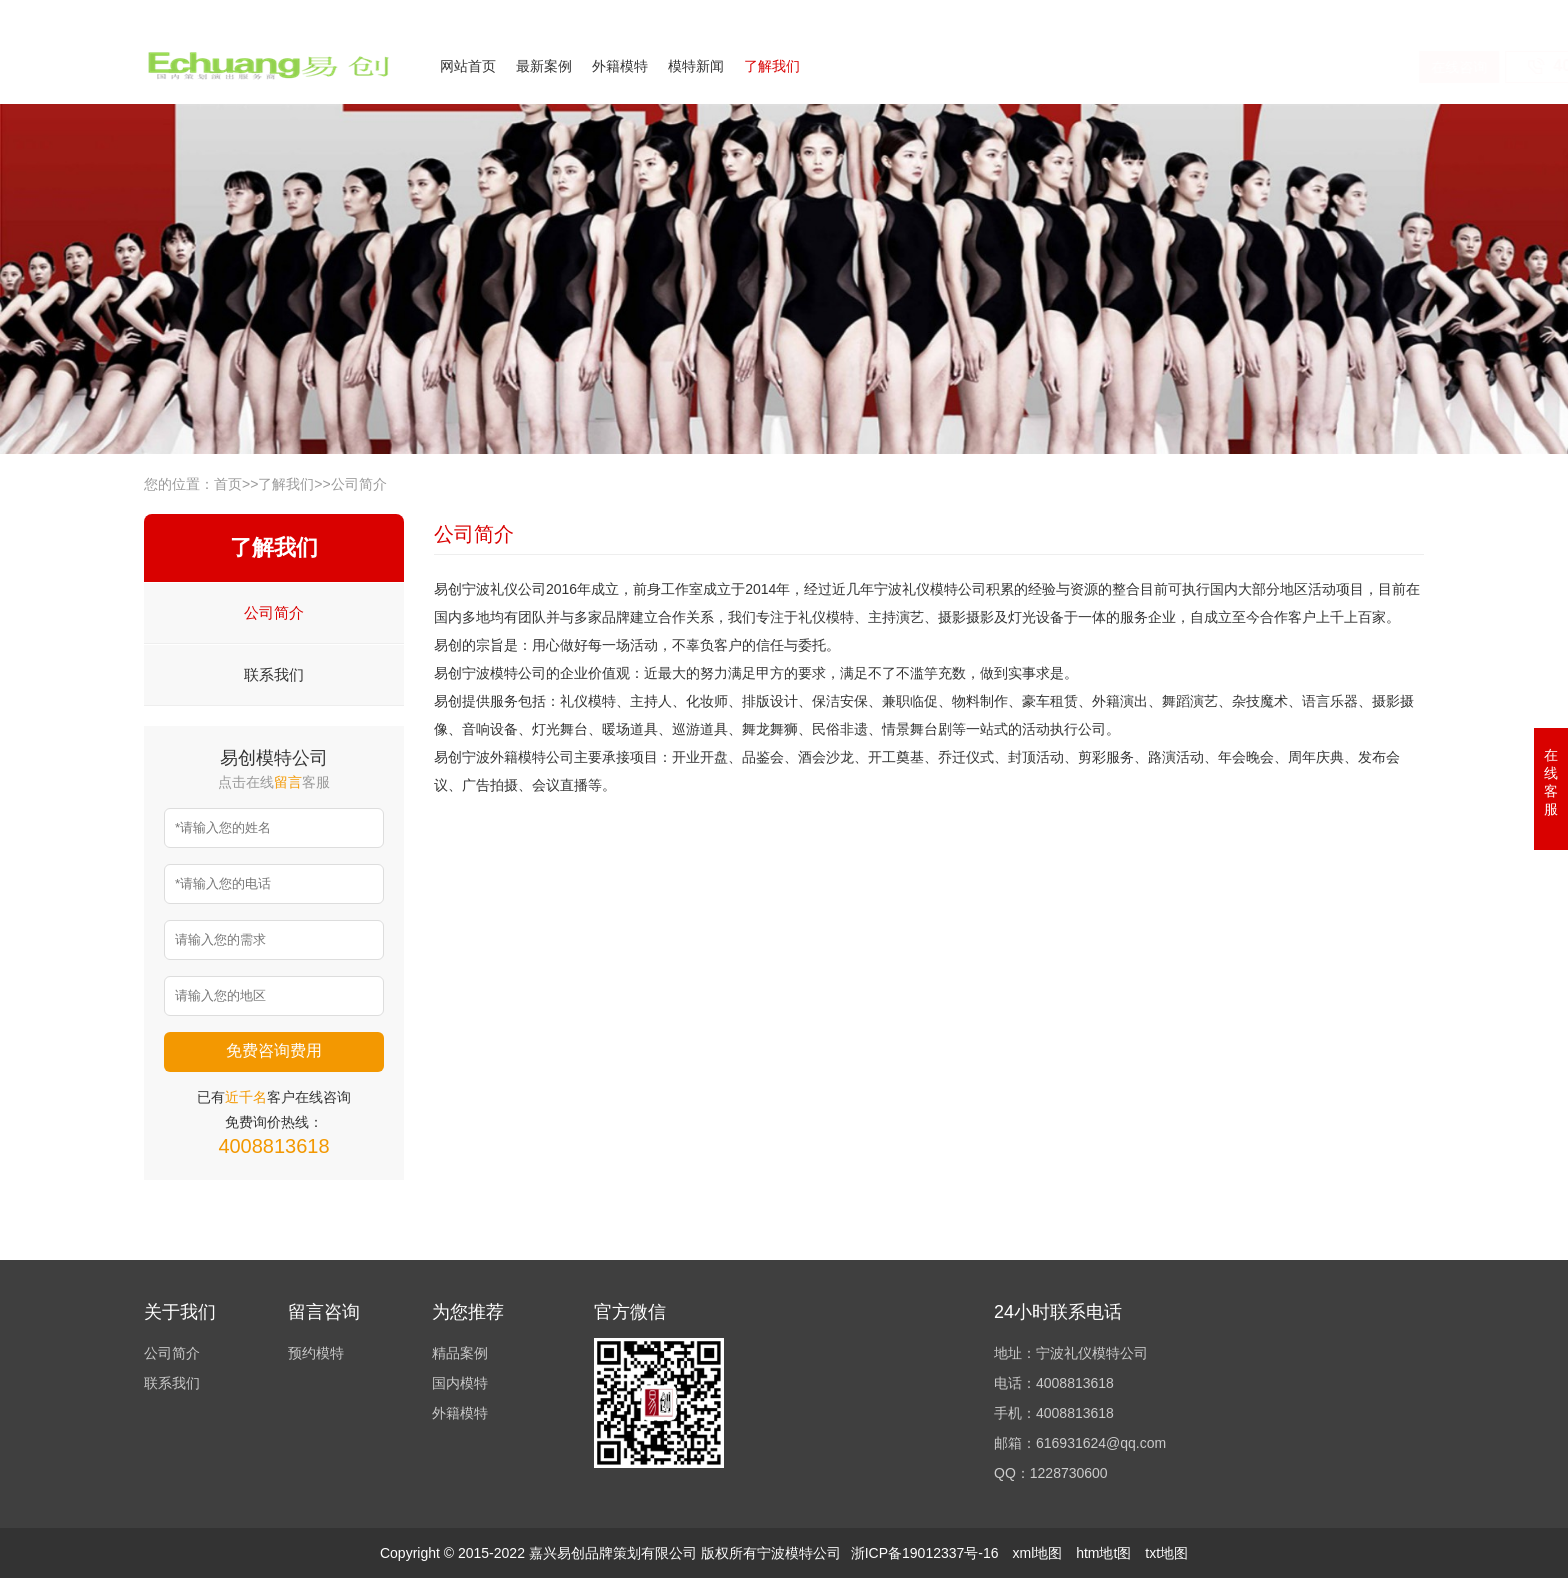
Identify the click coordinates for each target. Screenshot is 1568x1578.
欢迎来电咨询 (1388, 13)
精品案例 (460, 1353)
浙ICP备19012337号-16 (925, 1553)
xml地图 (1037, 1553)
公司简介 (1228, 13)
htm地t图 (1103, 1553)
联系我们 (1302, 13)
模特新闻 (696, 66)
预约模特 (316, 1353)
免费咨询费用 (274, 1050)
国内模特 (460, 1383)
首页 (228, 484)
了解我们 (772, 66)
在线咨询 (1225, 67)
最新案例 (544, 66)
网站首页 (468, 66)
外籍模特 (620, 66)
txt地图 (1166, 1553)
